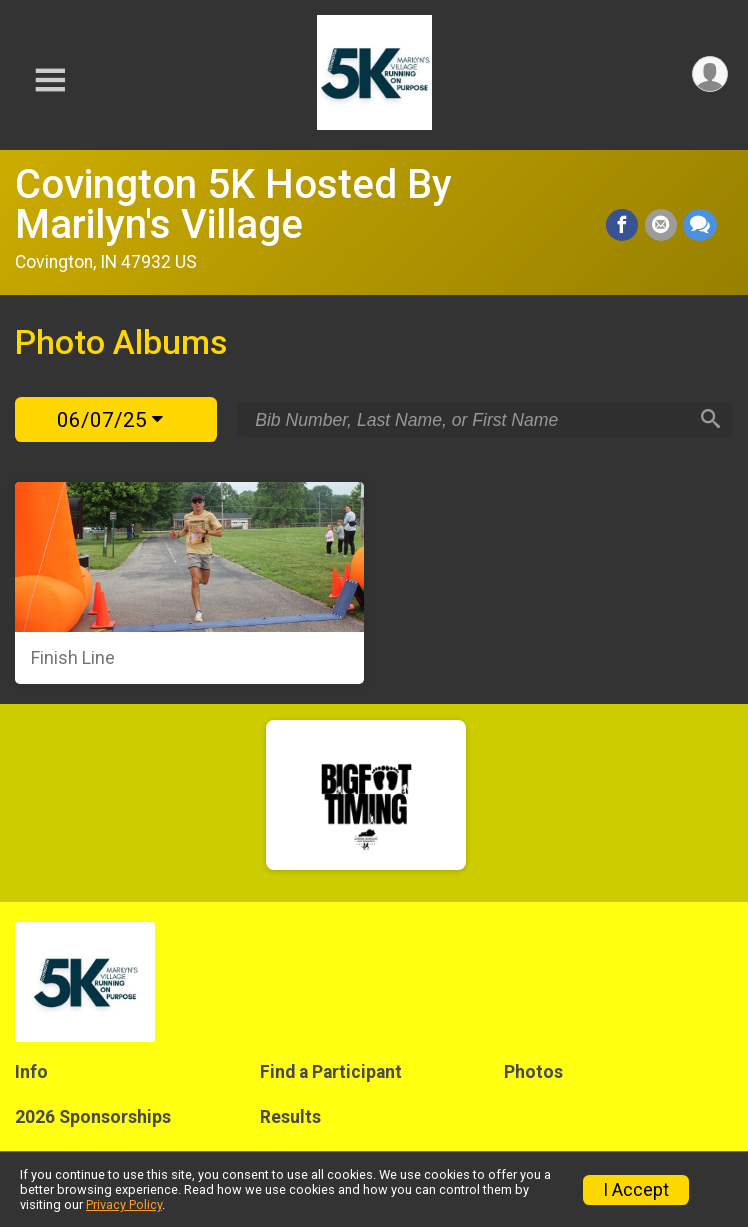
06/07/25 (110, 420)
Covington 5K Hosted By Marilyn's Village (233, 204)
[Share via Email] (661, 226)
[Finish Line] (189, 583)
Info (31, 1072)
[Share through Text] (700, 226)
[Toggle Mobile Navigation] (50, 80)
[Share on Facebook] (623, 226)
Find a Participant (331, 1072)
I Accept (636, 1190)
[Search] (709, 420)
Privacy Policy (124, 1204)
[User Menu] (709, 74)
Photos (533, 1072)
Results (290, 1117)
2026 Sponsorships (93, 1117)
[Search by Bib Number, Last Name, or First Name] (471, 420)
